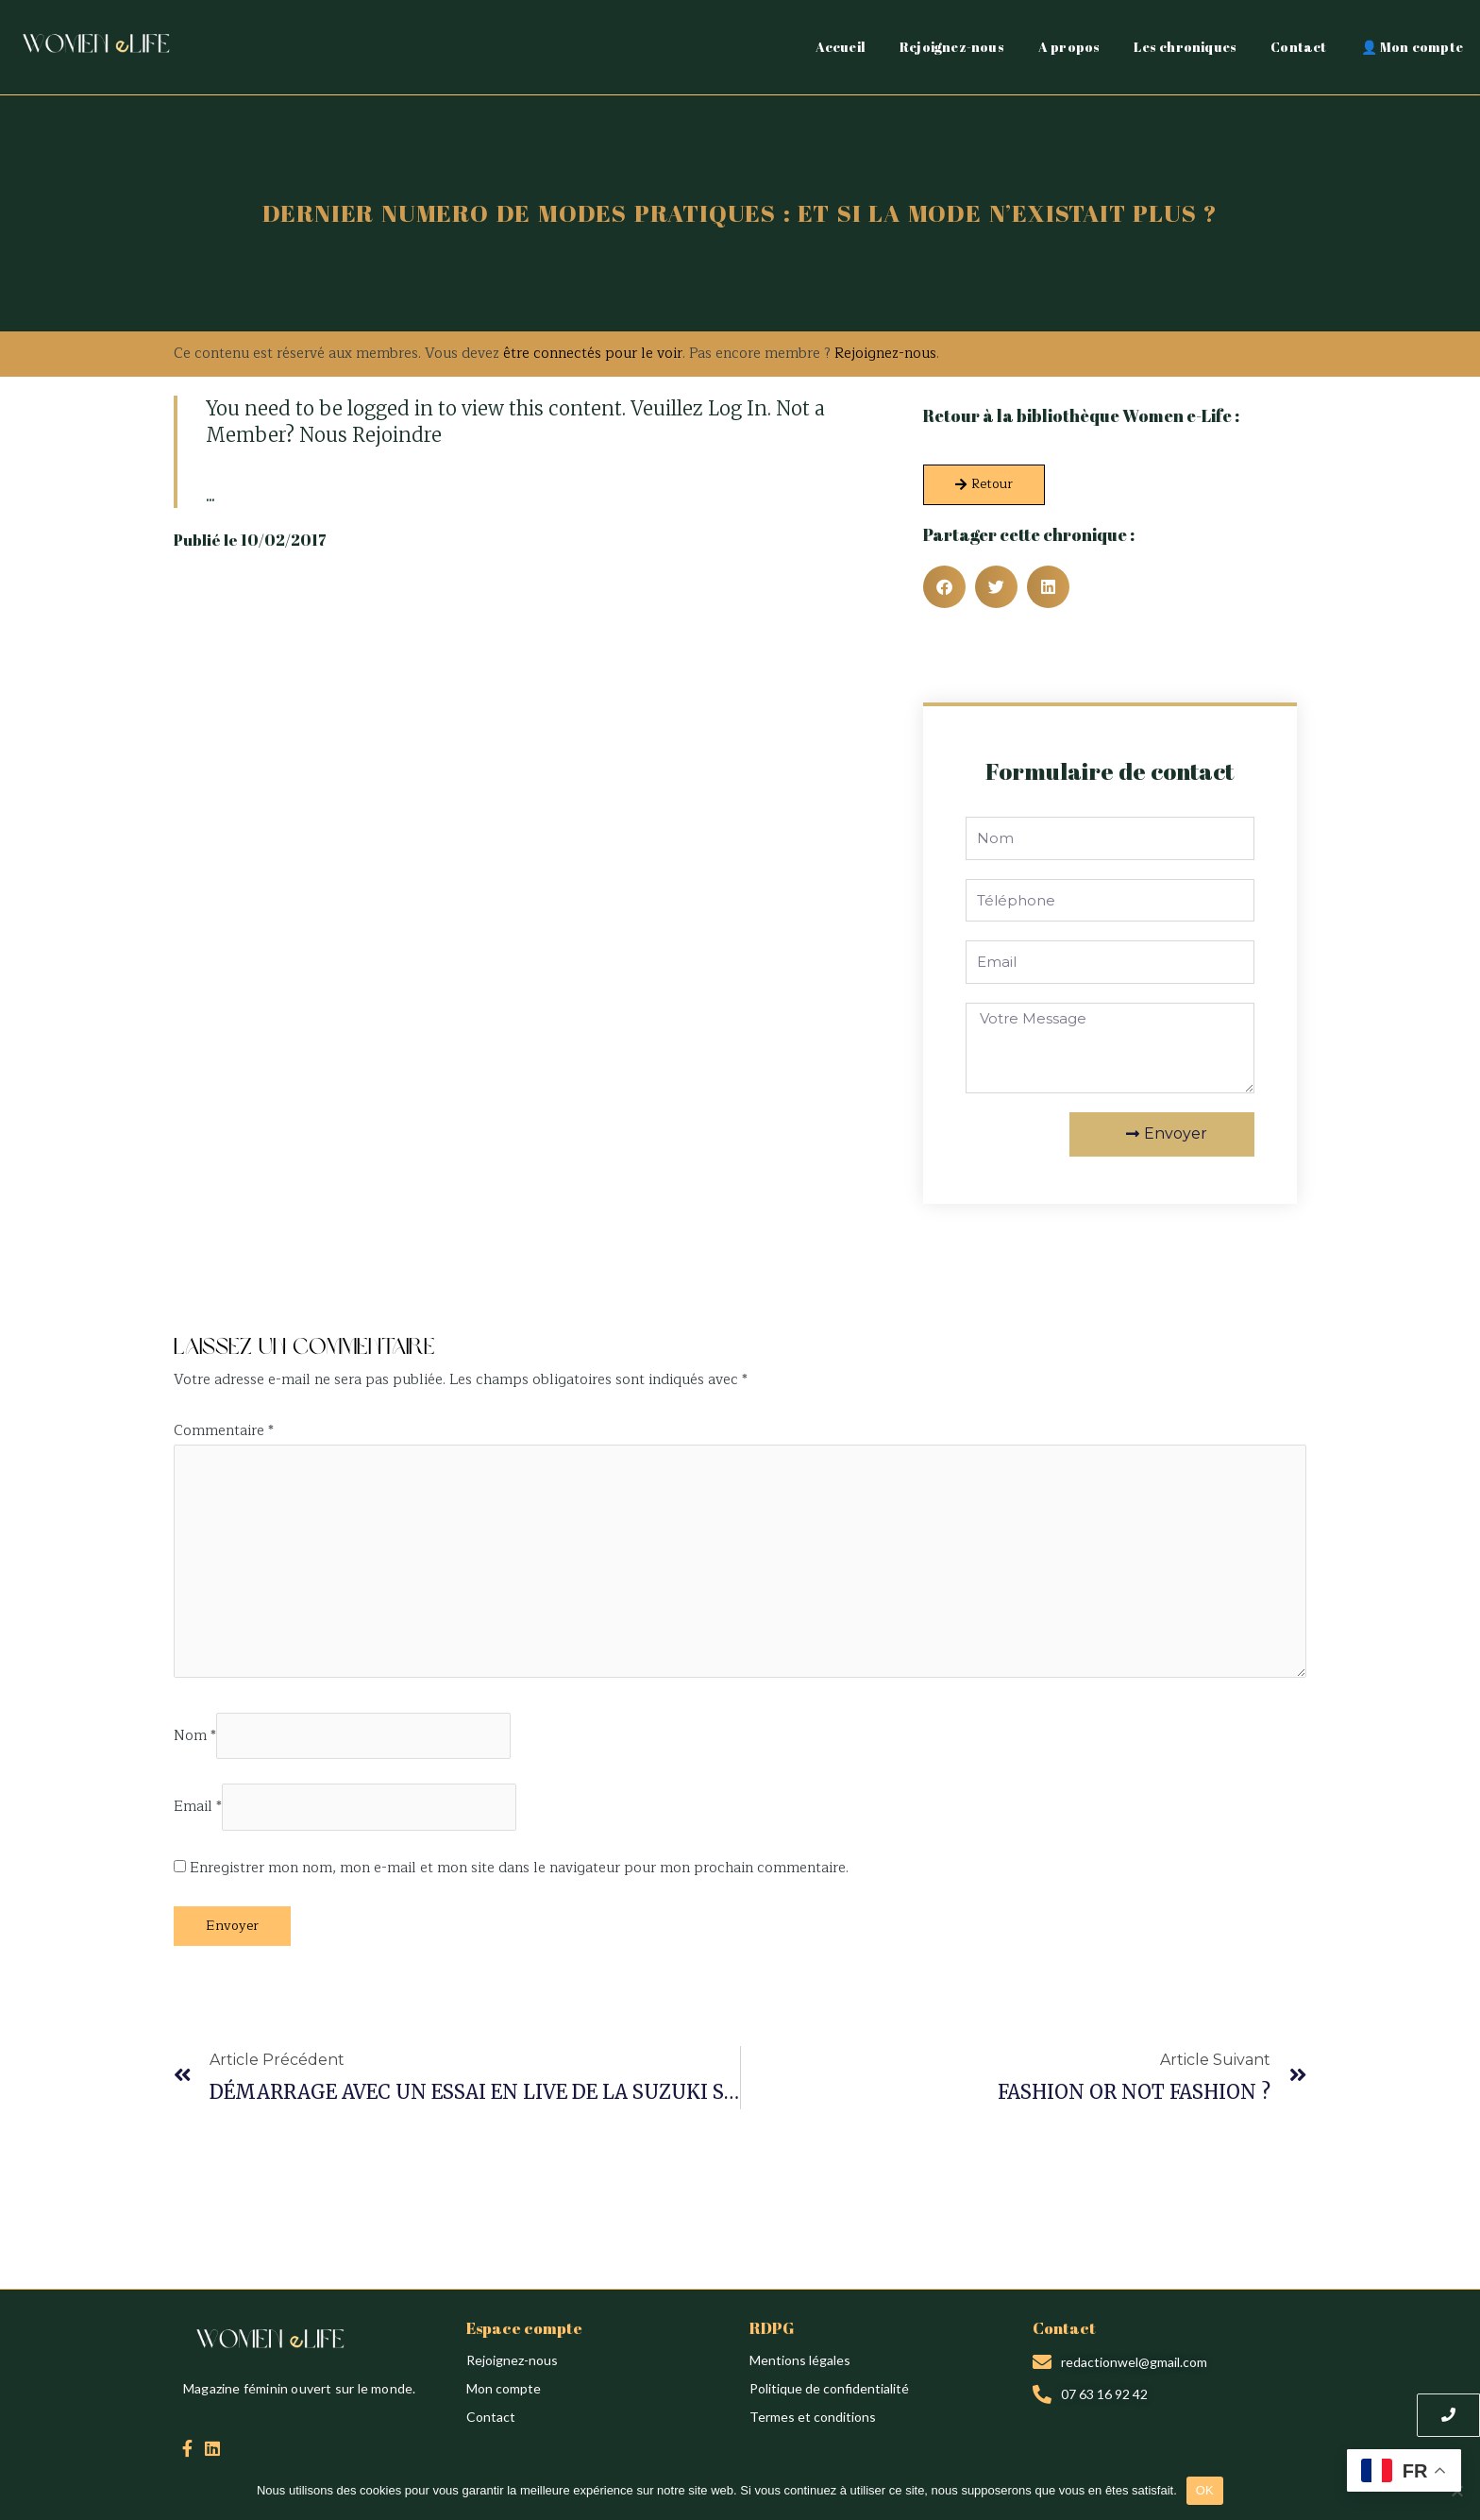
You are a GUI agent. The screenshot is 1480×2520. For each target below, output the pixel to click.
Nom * (195, 1736)
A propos (1069, 47)
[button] (944, 587)
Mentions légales (799, 2360)
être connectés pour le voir (592, 353)
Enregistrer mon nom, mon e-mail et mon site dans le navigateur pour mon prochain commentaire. (519, 1868)
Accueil (841, 47)
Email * (198, 1807)
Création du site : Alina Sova (256, 1304)
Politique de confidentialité (829, 2388)
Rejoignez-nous (952, 47)
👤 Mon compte (1412, 47)
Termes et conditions (812, 2417)
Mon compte (503, 2388)
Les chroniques (1185, 47)
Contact (1298, 47)
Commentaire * (224, 1431)
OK (1205, 2490)
